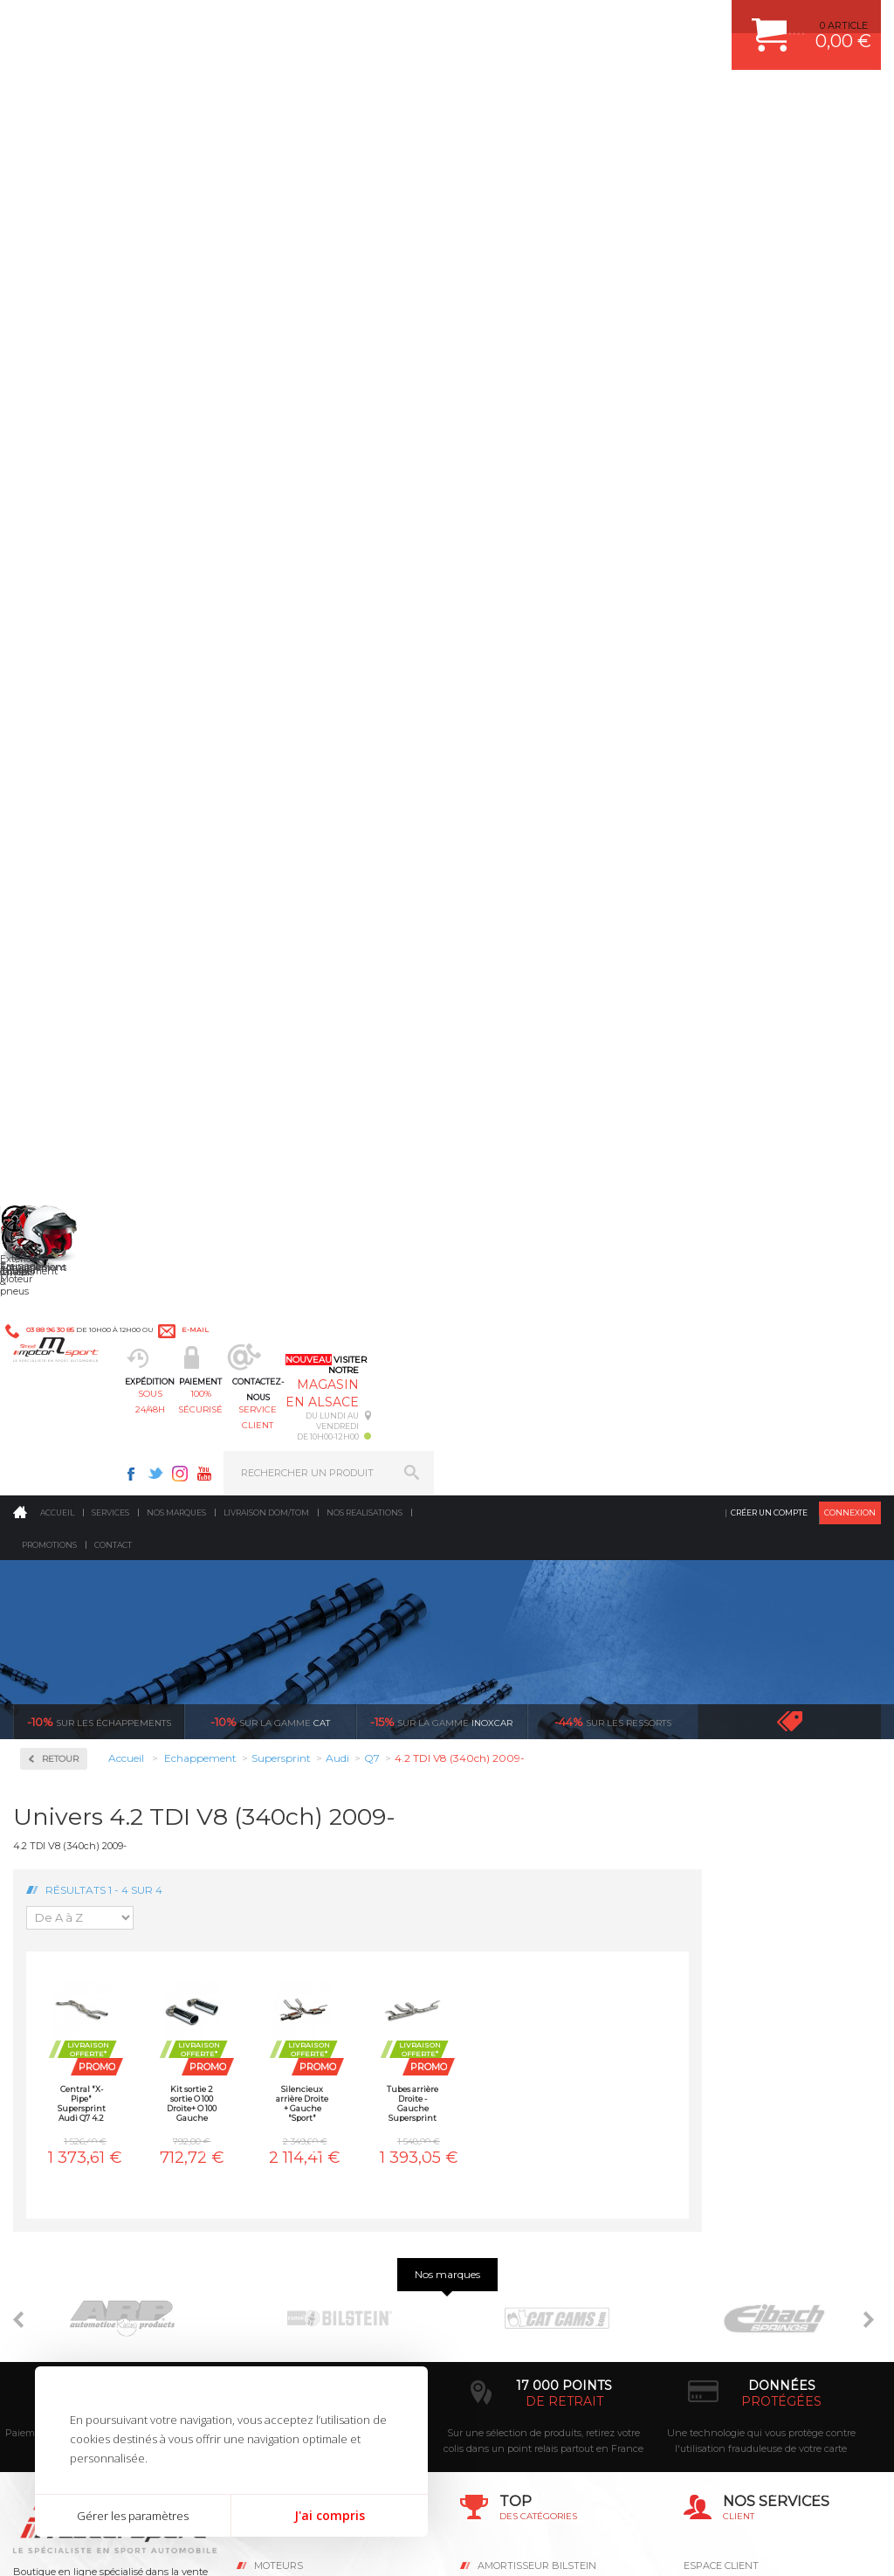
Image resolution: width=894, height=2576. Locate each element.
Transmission (291, 2020)
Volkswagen (73, 1590)
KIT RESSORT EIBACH (529, 2086)
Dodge (60, 1024)
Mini (55, 1317)
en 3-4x (130, 1791)
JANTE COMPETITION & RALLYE (552, 2130)
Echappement (292, 1998)
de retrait (564, 1791)
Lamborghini (75, 1191)
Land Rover (71, 1233)
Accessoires (77, 489)
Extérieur (281, 2108)
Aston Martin (75, 877)
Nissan (61, 1359)
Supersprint (76, 784)
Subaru (62, 1527)
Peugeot (64, 1401)
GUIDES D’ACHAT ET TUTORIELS (760, 2130)
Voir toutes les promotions (805, 352)
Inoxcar (64, 617)
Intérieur (280, 2130)
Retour (239, 390)
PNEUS (495, 2064)
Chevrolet (67, 961)
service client (492, 101)
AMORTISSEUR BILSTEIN (537, 1955)
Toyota (60, 1569)
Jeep (55, 1170)
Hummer (66, 1128)
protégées (781, 1791)
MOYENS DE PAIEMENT (739, 2020)
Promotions (49, 176)
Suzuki (61, 1548)
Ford (55, 1087)
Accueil (57, 143)
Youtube (651, 22)
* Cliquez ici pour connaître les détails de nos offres (570, 2286)
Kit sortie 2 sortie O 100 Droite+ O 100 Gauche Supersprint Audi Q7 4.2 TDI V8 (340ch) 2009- (371, 734)
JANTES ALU (508, 2042)
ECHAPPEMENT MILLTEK (537, 2020)
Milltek (61, 673)
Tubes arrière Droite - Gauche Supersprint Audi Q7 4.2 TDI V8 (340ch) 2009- (592, 734)
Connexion (850, 143)
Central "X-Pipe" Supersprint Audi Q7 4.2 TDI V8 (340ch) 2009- (260, 734)
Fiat (54, 1066)
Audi (56, 898)
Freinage (279, 2064)
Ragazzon (71, 729)
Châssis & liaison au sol (319, 2042)
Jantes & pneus (296, 2086)
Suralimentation (301, 1977)
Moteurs (278, 1955)
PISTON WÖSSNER (522, 1998)
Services (110, 143)
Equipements (290, 2151)
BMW (58, 940)
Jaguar (60, 1149)
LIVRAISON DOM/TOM (735, 2086)
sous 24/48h (277, 101)
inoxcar (441, 353)
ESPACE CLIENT (721, 1955)
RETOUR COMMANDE (735, 2064)
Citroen (62, 982)
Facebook (578, 22)
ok (407, 2277)
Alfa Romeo (72, 856)
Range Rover (75, 1443)
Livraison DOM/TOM (266, 143)
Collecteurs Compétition (79, 553)
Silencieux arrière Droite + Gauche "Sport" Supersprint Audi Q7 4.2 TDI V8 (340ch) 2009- (481, 734)
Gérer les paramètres (133, 2516)
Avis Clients (808, 2490)
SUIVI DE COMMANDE (735, 2042)
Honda (61, 1108)
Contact (113, 176)
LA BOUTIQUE (46, 2128)
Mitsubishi (69, 1338)
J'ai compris (329, 2515)
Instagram (627, 22)
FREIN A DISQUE (517, 2151)
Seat (55, 1485)
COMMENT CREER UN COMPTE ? (761, 1977)
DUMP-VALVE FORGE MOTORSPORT (564, 2108)
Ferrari (60, 1045)
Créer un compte (769, 143)
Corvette (64, 1003)
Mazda (60, 1296)
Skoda (59, 1506)
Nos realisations (364, 143)
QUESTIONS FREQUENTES (746, 2108)
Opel (55, 1380)
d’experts (347, 1791)
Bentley (63, 919)
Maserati (64, 1275)
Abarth (61, 835)
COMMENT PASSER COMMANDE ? (764, 1998)
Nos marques (176, 143)
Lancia (60, 1212)
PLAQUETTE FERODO (528, 1977)
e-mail (383, 23)
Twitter (602, 22)
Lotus (57, 1254)
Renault (63, 1464)
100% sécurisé (384, 101)
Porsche (64, 1422)
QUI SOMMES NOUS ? (64, 2106)
